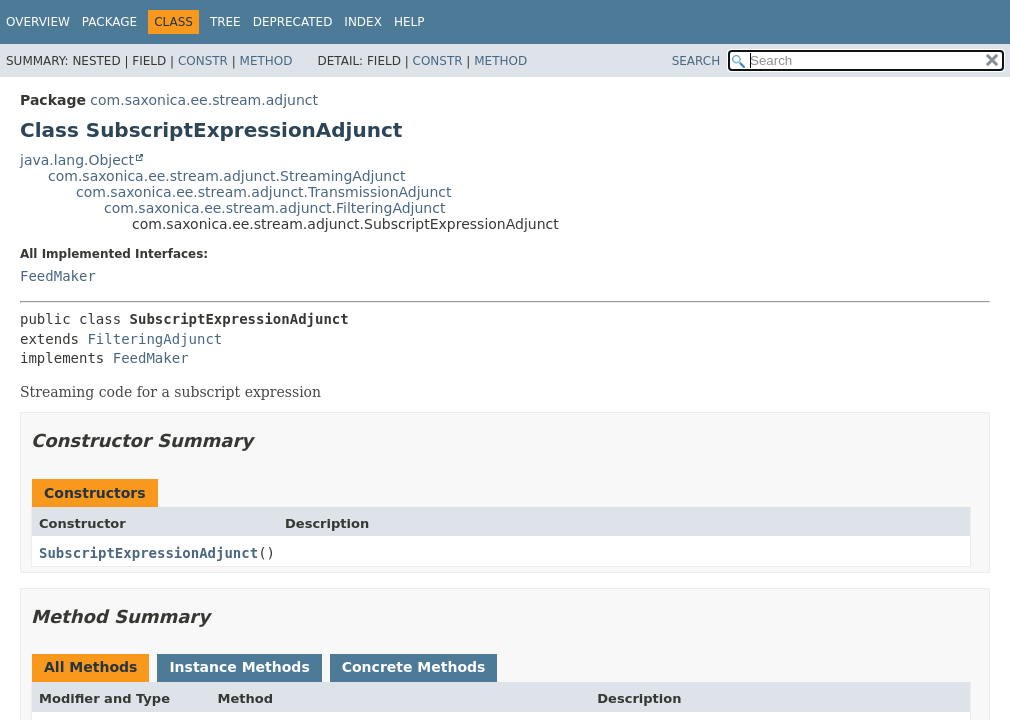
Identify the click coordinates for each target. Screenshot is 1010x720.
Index (363, 22)
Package (109, 22)
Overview (38, 22)
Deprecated (293, 22)
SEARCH (696, 61)
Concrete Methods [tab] (414, 667)
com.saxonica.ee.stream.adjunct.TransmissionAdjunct (264, 192)
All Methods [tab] (90, 667)
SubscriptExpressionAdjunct (148, 553)
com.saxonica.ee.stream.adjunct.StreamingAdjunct (226, 176)
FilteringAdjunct (154, 339)
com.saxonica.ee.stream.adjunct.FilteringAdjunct (274, 208)
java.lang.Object (77, 160)
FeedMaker (58, 276)
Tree (225, 22)
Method (266, 61)
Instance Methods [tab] (239, 667)
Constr (203, 61)
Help (409, 22)
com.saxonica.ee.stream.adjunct (204, 100)
